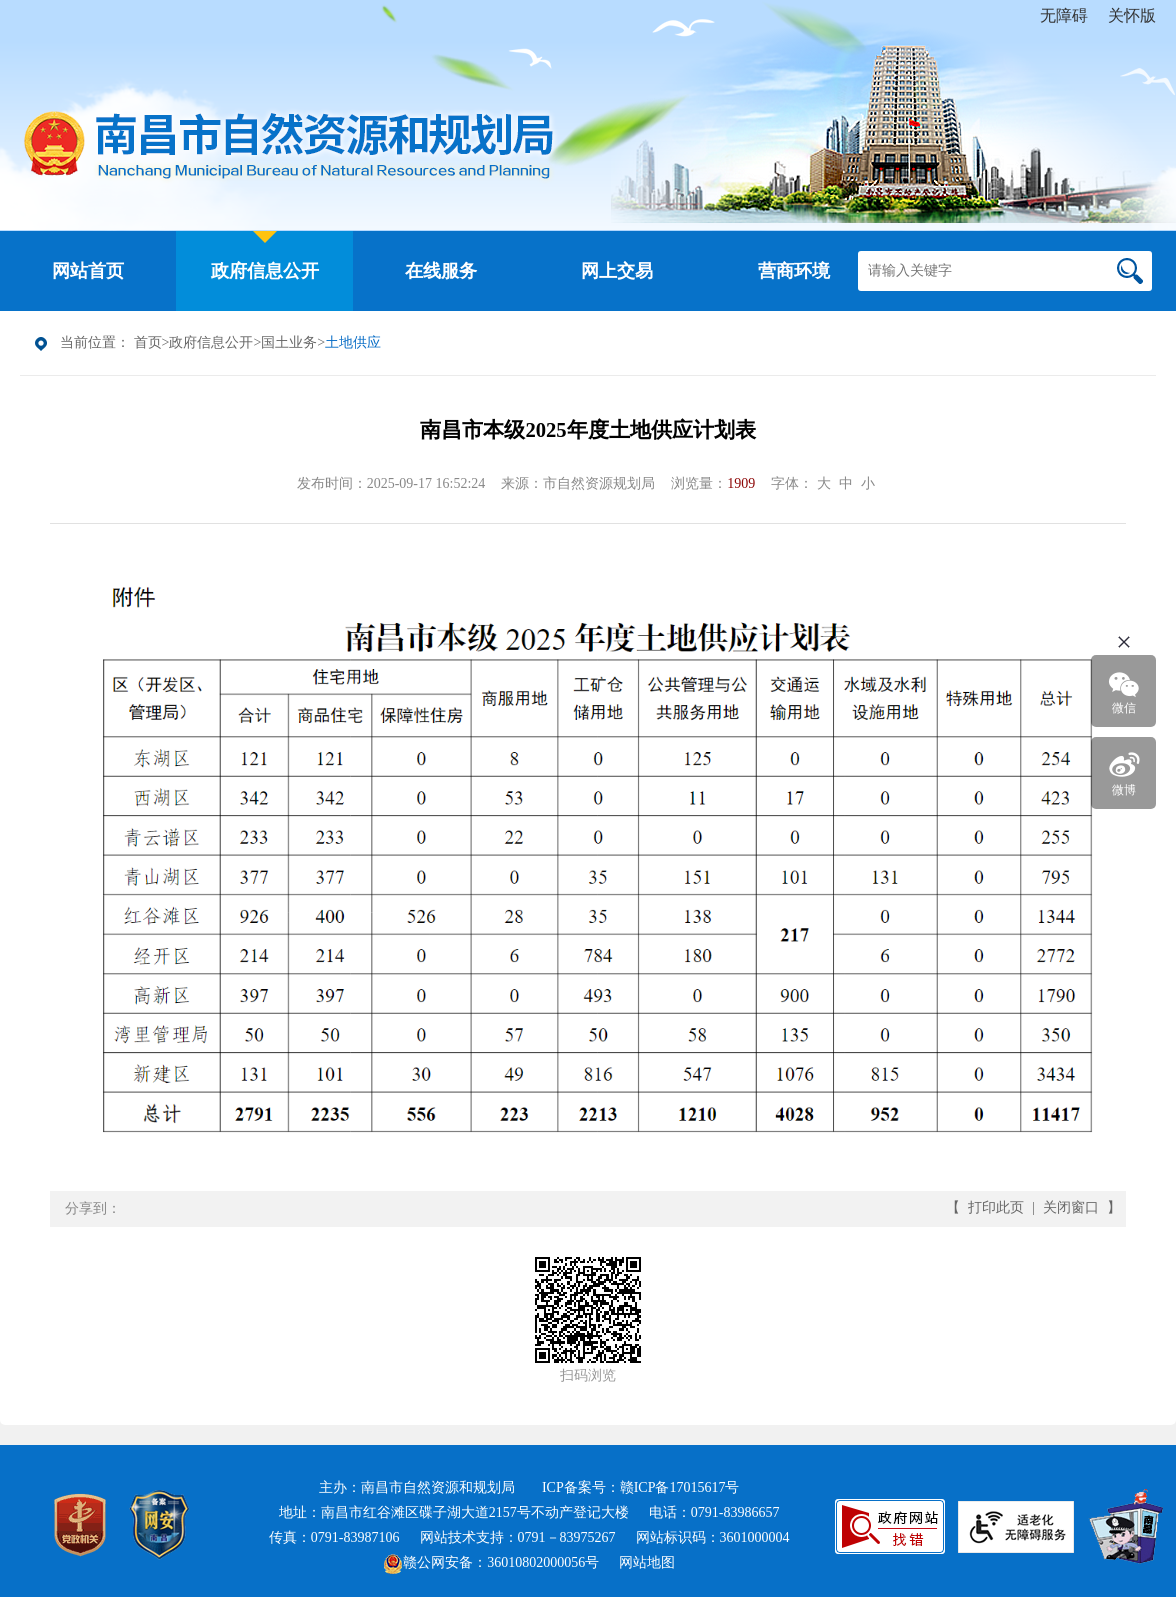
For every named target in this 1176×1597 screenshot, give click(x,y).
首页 (148, 342)
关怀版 (1132, 15)
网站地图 (647, 1562)
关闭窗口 (1071, 1207)
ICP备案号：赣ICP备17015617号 (641, 1487)
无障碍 (1064, 15)
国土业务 (289, 342)
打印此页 (996, 1207)
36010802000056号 (543, 1562)
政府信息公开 (211, 342)
